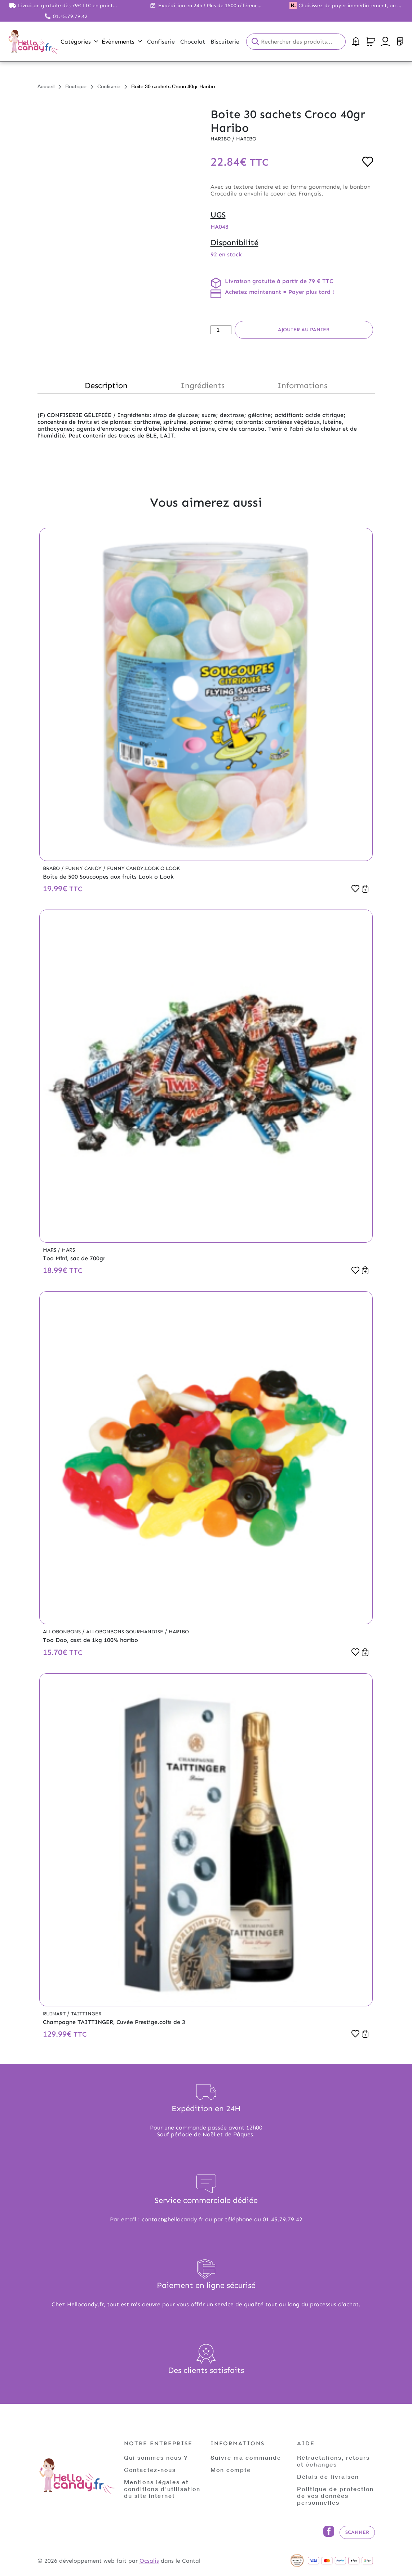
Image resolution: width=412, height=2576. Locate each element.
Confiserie (108, 86)
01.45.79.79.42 (70, 16)
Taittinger (86, 2014)
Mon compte (231, 2469)
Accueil (45, 86)
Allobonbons (62, 1632)
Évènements (122, 41)
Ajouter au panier (303, 330)
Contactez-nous (150, 2469)
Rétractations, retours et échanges (333, 2461)
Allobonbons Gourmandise (125, 1632)
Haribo (221, 139)
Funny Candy (84, 868)
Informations (302, 385)
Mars (50, 1250)
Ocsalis (149, 2560)
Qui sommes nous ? (156, 2457)
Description (106, 385)
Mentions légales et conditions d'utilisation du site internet (162, 2488)
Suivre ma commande (246, 2457)
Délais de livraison (328, 2476)
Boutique (76, 86)
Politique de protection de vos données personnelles (335, 2495)
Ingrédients (203, 385)
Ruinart (55, 2014)
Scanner (357, 2532)
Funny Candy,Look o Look (143, 868)
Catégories (79, 41)
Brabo (52, 868)
